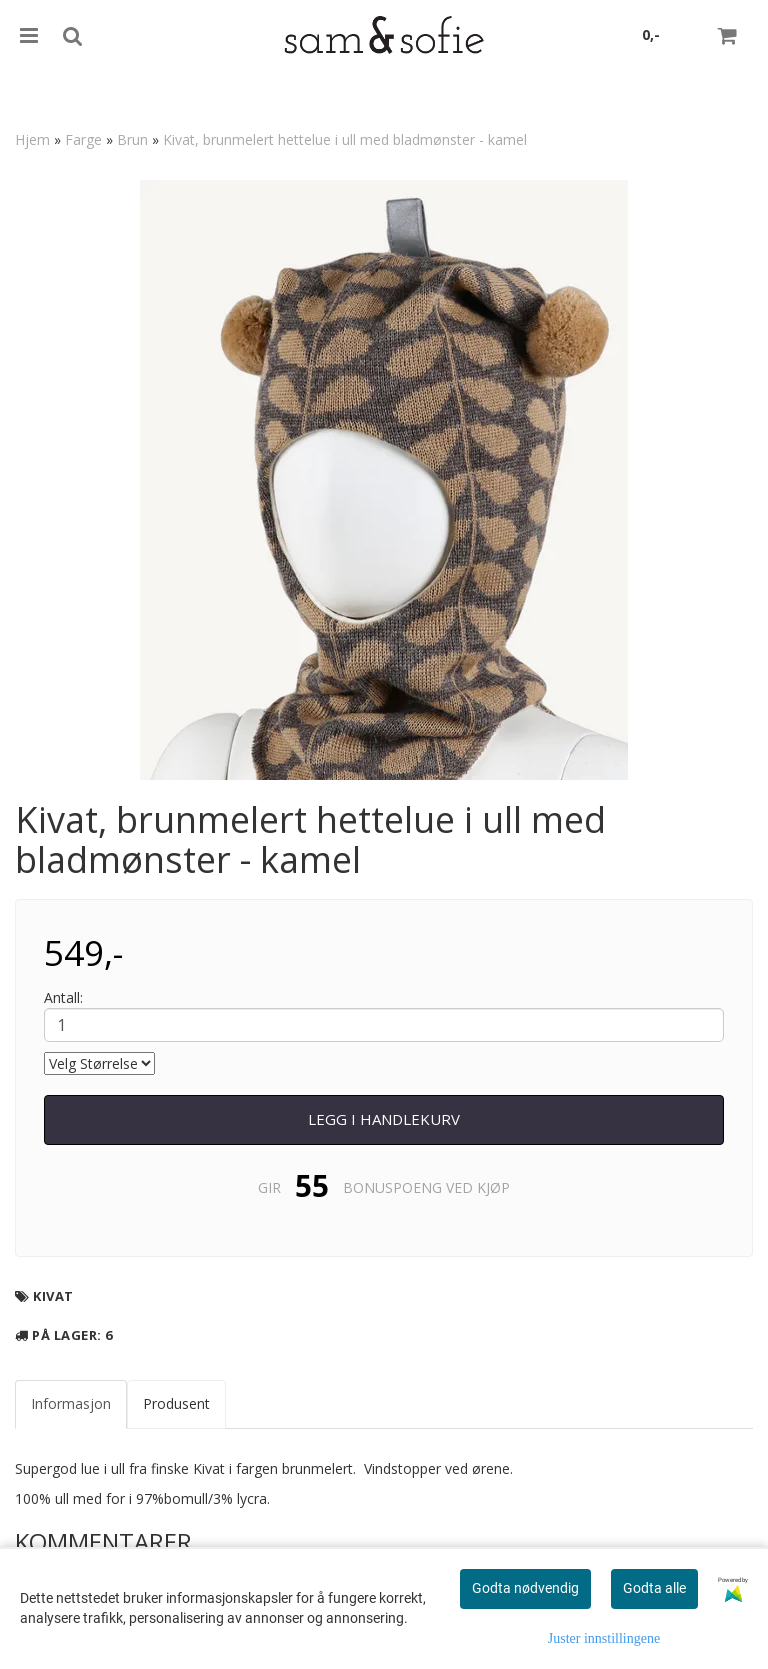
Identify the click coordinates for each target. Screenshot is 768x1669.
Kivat (53, 1296)
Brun (132, 139)
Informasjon (71, 1403)
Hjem (32, 139)
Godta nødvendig (525, 1588)
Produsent (176, 1403)
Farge (83, 139)
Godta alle (654, 1588)
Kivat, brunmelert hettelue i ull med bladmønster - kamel (345, 139)
